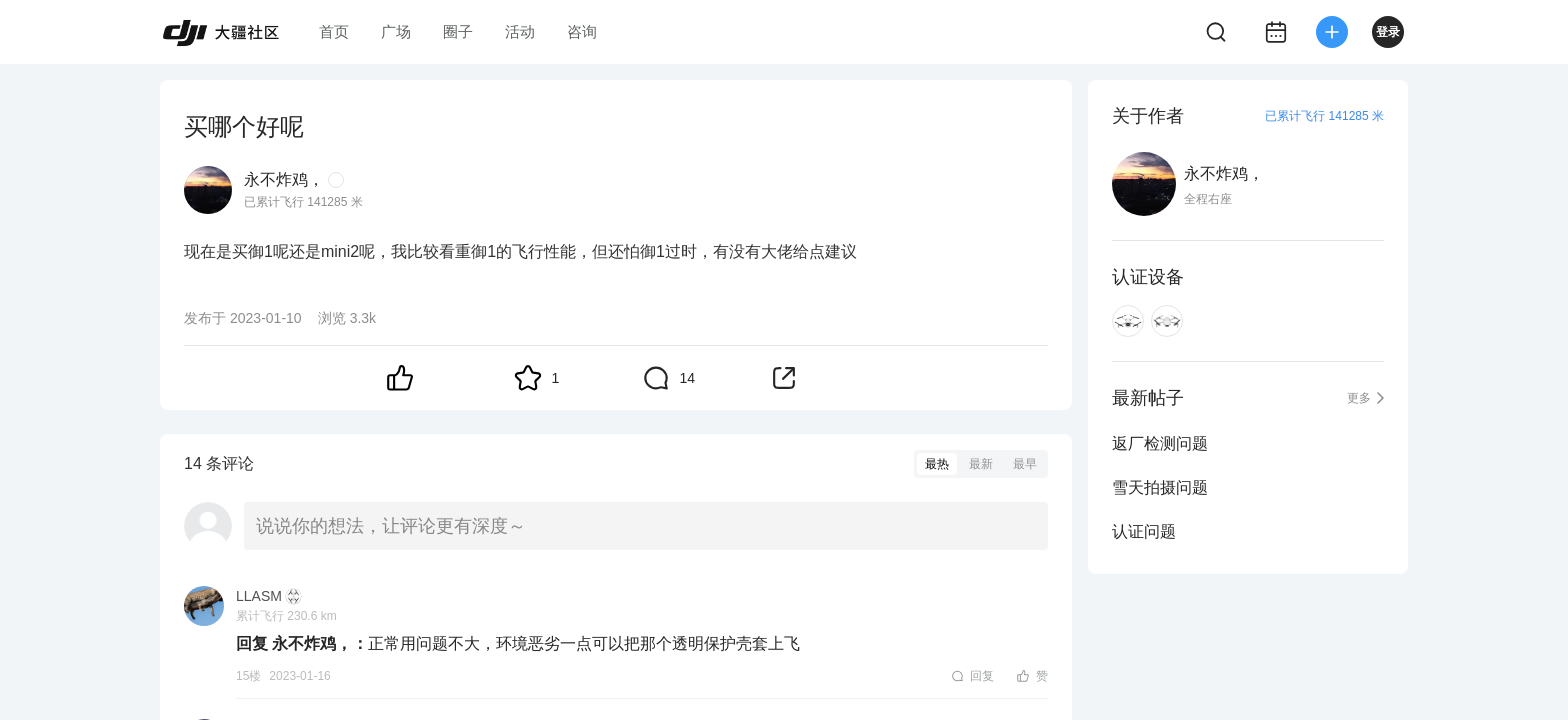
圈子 (458, 31)
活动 (520, 31)
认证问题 (1144, 531)
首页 (334, 31)
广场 (396, 31)
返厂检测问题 (1160, 443)
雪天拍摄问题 (1160, 487)
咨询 (582, 31)
